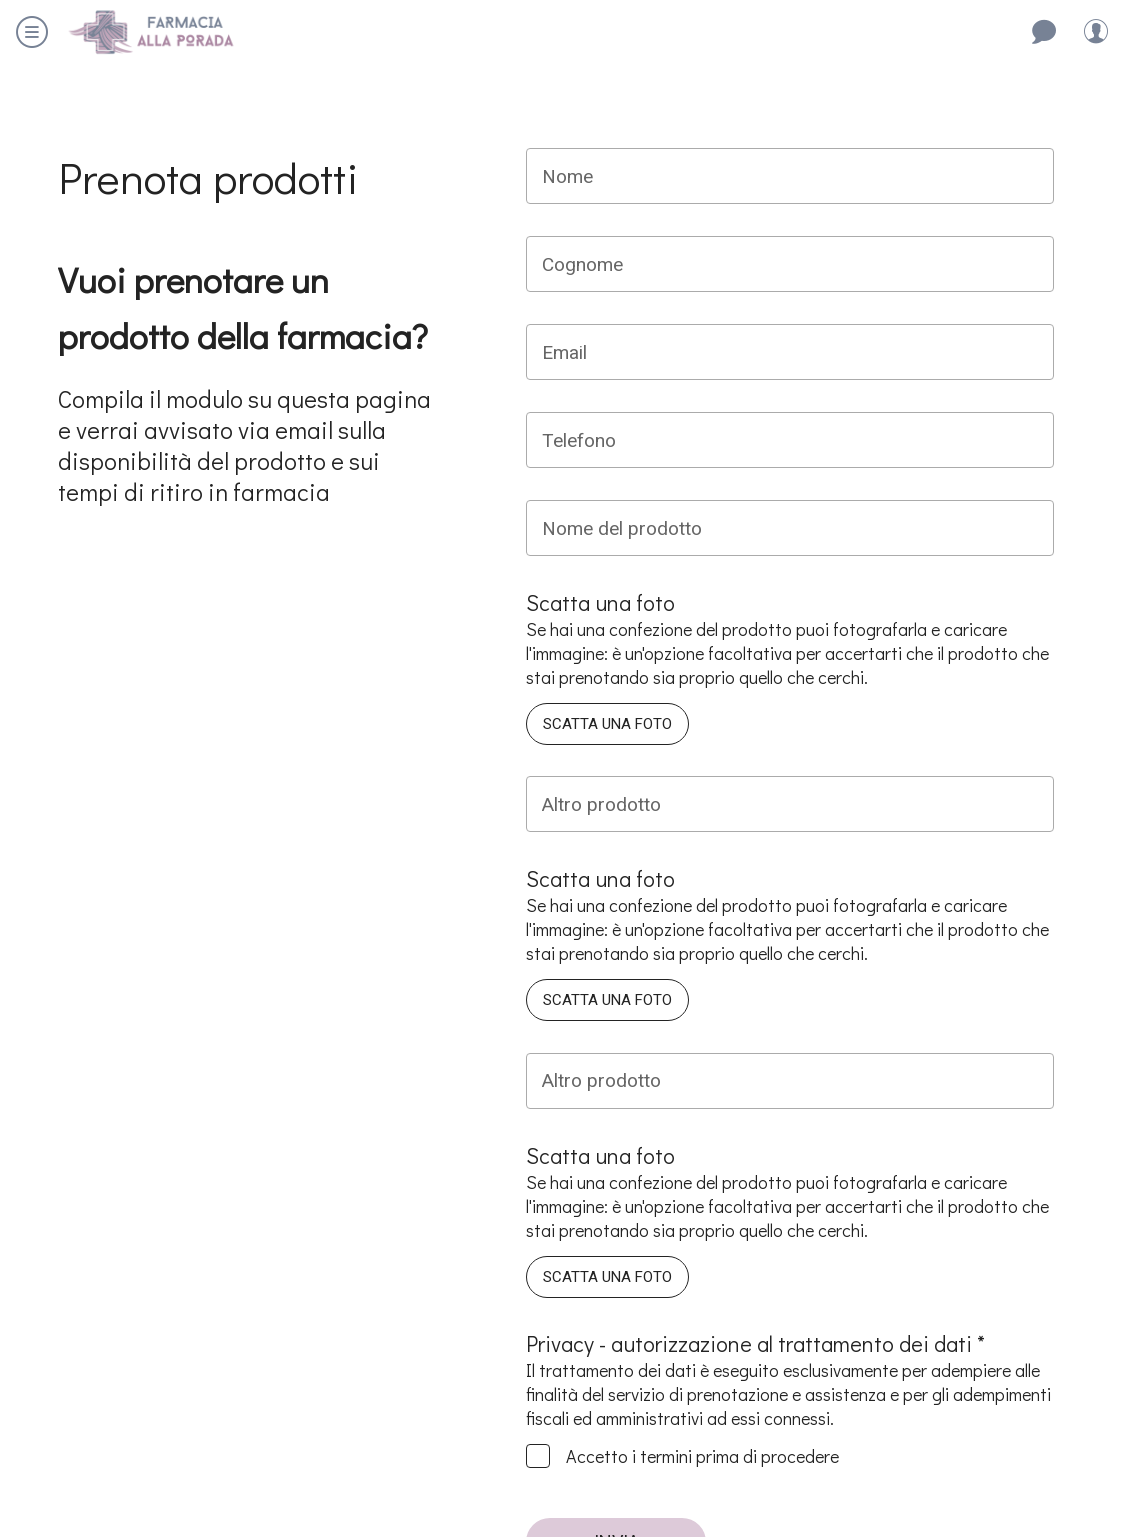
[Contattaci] (1044, 32)
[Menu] (32, 32)
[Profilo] (1096, 32)
